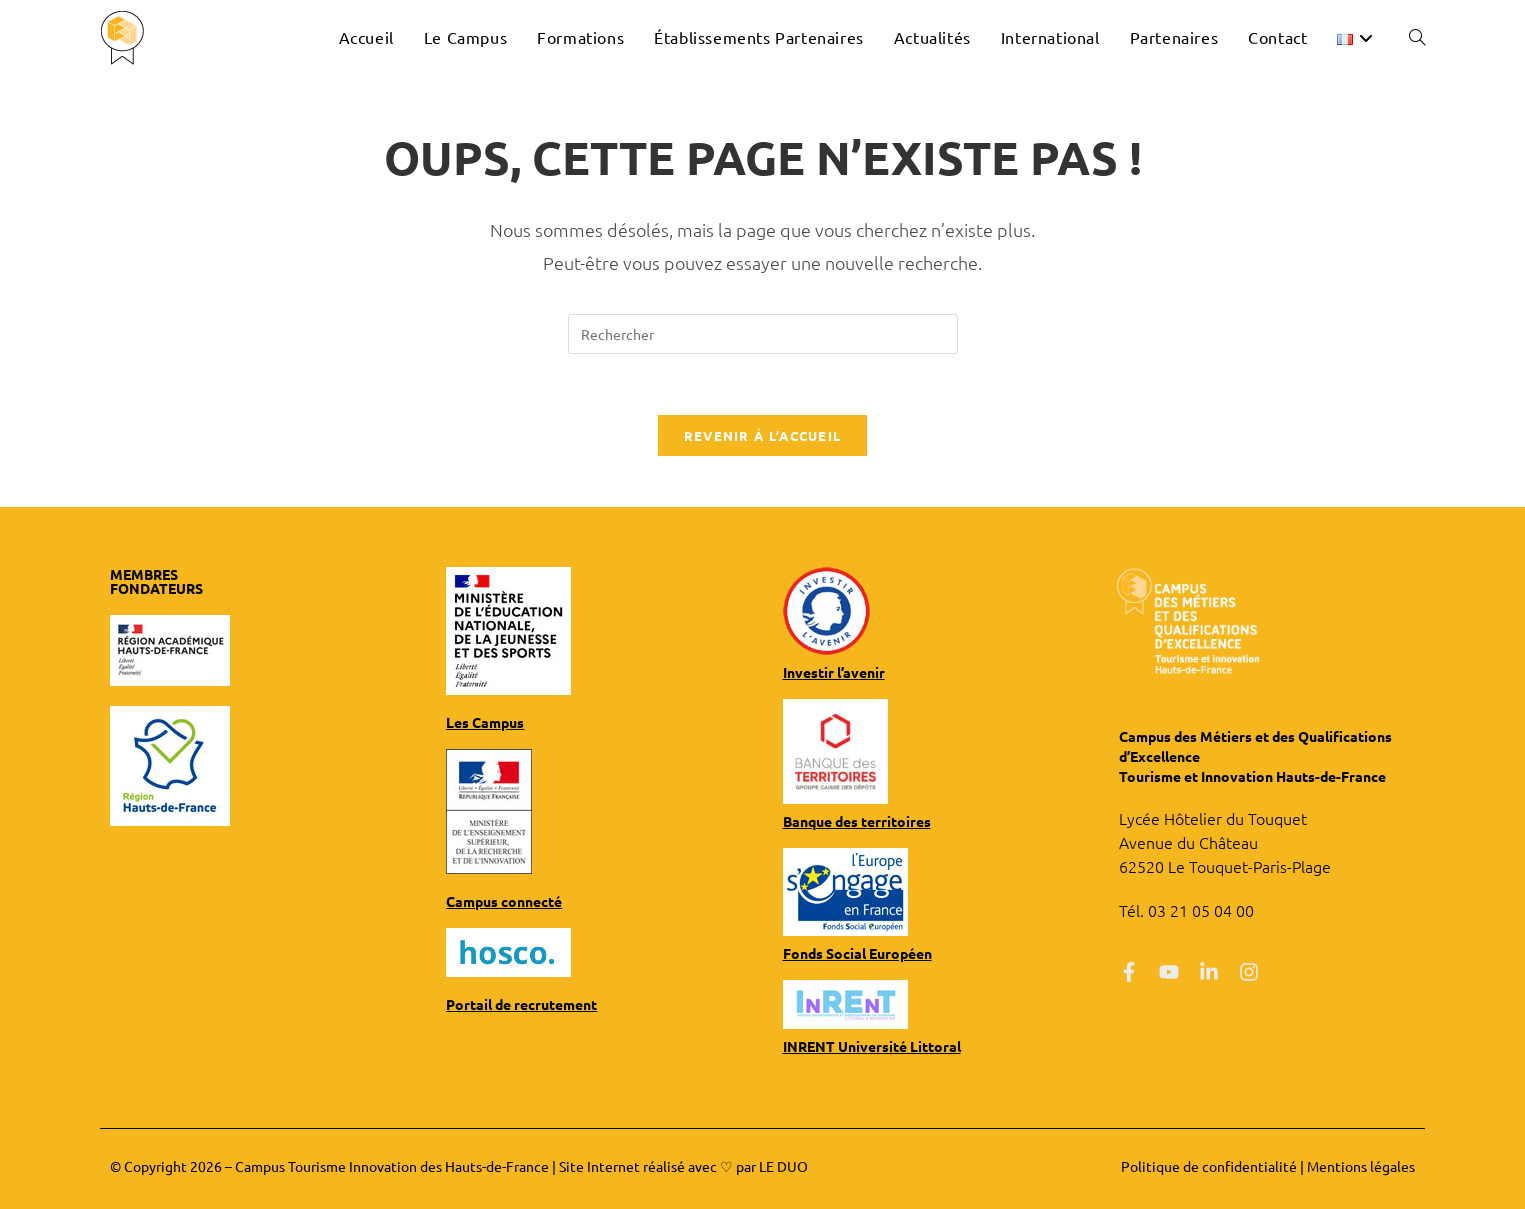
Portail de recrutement (521, 1004)
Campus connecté (504, 901)
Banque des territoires (857, 821)
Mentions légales (1361, 1166)
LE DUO (783, 1166)
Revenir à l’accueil (763, 435)
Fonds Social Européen (857, 953)
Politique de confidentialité (1209, 1166)
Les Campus (485, 722)
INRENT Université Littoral (872, 1046)
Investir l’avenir (834, 672)
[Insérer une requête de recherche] (763, 334)
